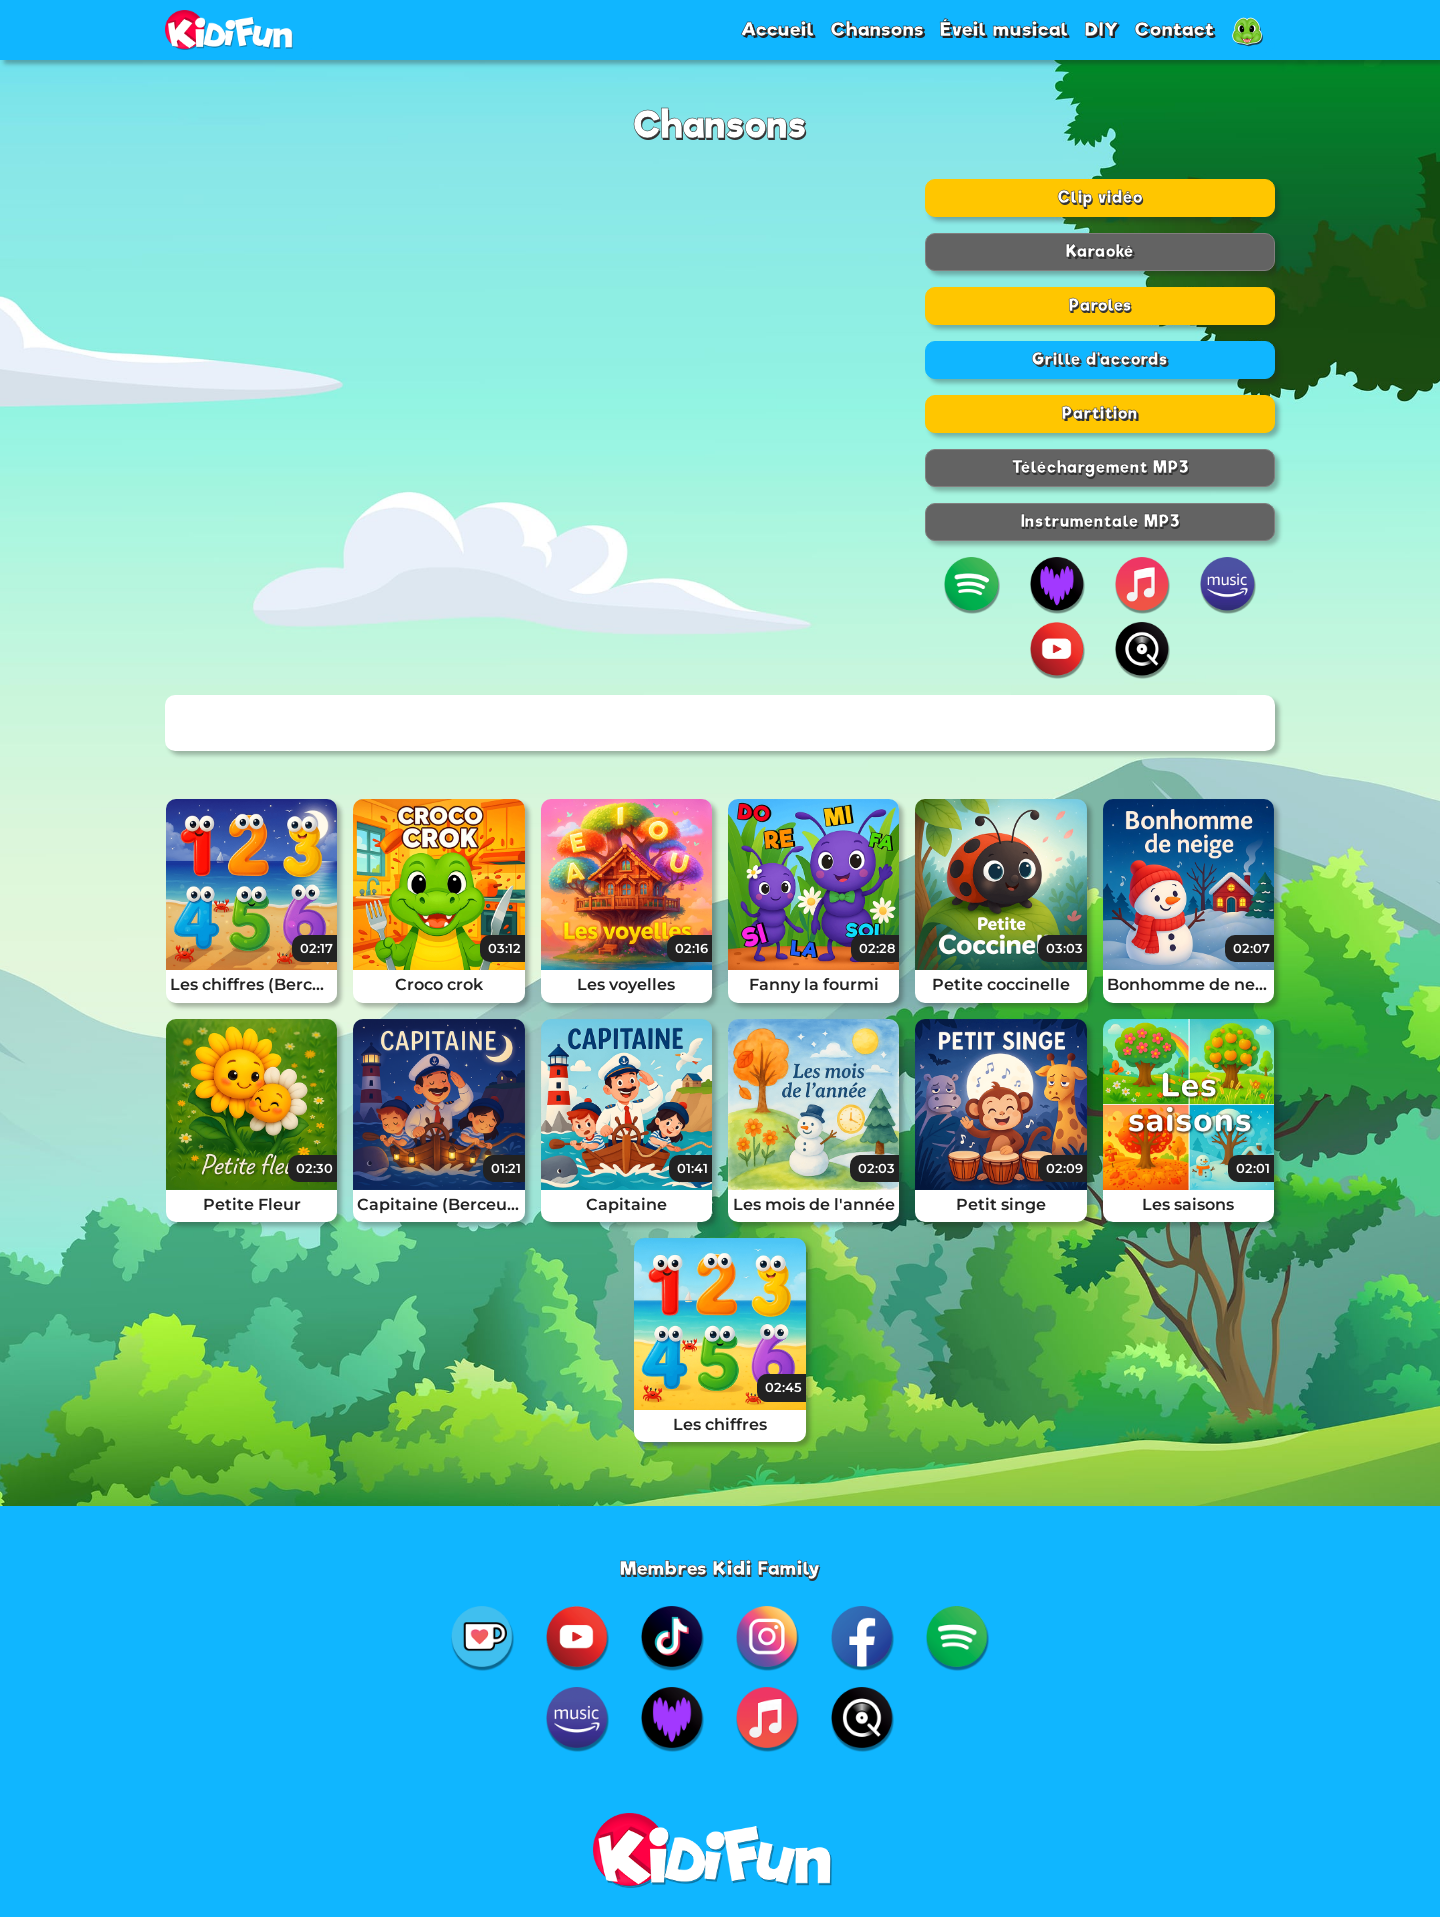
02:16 (691, 948)
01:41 (692, 1168)
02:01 (1253, 1168)
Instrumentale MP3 (1100, 521)
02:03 (876, 1168)
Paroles (1100, 305)
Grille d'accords (1100, 359)
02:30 (314, 1168)
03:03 (1064, 948)
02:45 (783, 1387)
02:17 (316, 948)
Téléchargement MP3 (1100, 467)
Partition (1100, 413)
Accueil (778, 29)
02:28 (877, 948)
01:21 (506, 1168)
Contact (1175, 29)
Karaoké (1100, 251)
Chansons (877, 29)
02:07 (1251, 948)
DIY (1102, 29)
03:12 (504, 948)
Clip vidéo (1100, 197)
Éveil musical (1004, 29)
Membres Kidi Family (720, 1568)
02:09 (1064, 1168)
